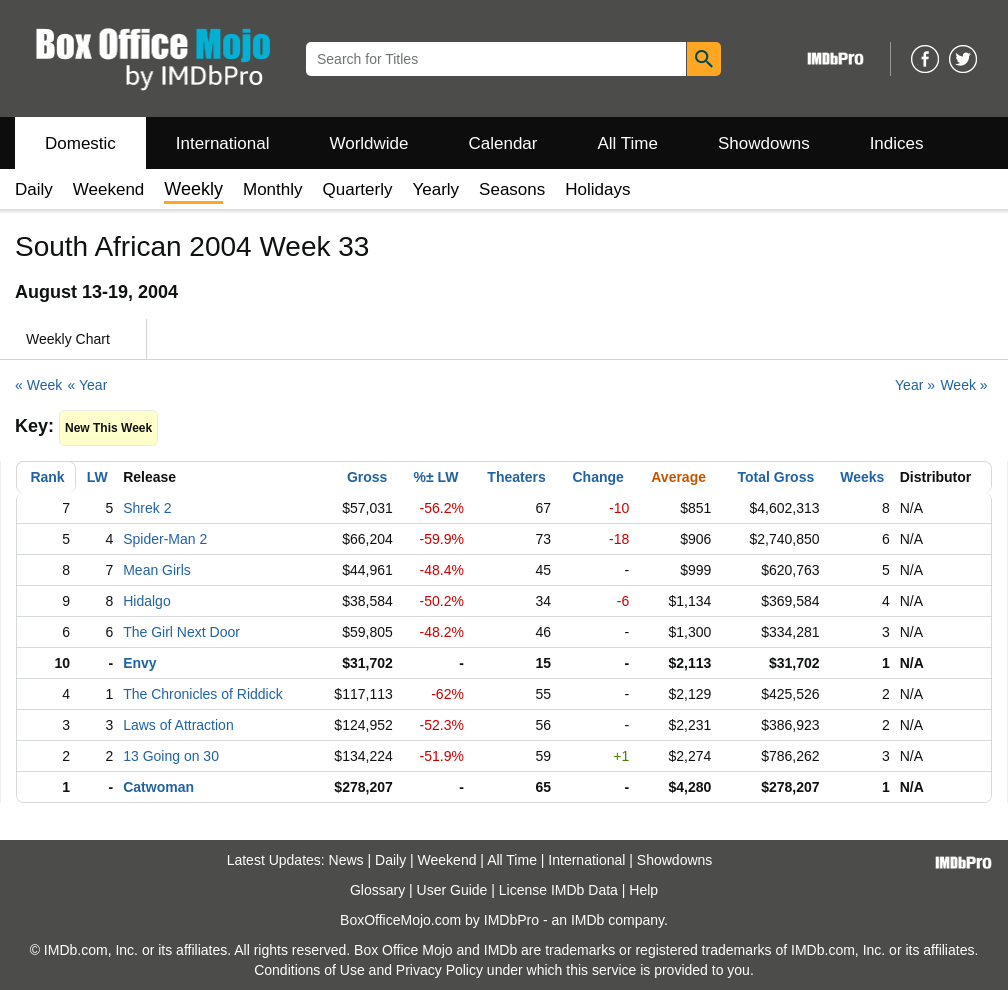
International (223, 143)
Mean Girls (157, 570)
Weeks (862, 477)
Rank (47, 477)
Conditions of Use (309, 970)
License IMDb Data (558, 890)
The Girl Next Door (181, 632)
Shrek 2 (147, 508)
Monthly (273, 189)
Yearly (435, 189)
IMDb (587, 920)
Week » (963, 385)
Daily (34, 189)
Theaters (516, 477)
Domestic (80, 143)
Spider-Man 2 (165, 539)
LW (97, 477)
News (346, 860)
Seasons (512, 189)
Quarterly (358, 189)
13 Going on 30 (171, 756)
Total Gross (775, 477)
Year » (915, 385)
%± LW (436, 477)
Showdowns (764, 143)
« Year (88, 385)
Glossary (377, 890)
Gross (367, 477)
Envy (139, 663)
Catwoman (158, 787)
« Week (38, 385)
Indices (897, 143)
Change (598, 477)
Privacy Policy (439, 970)
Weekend (109, 189)
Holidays (597, 189)
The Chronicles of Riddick (203, 694)
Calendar (503, 143)
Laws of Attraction (178, 725)
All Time (628, 143)
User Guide (452, 890)
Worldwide (368, 143)
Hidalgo (146, 601)
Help (643, 890)
